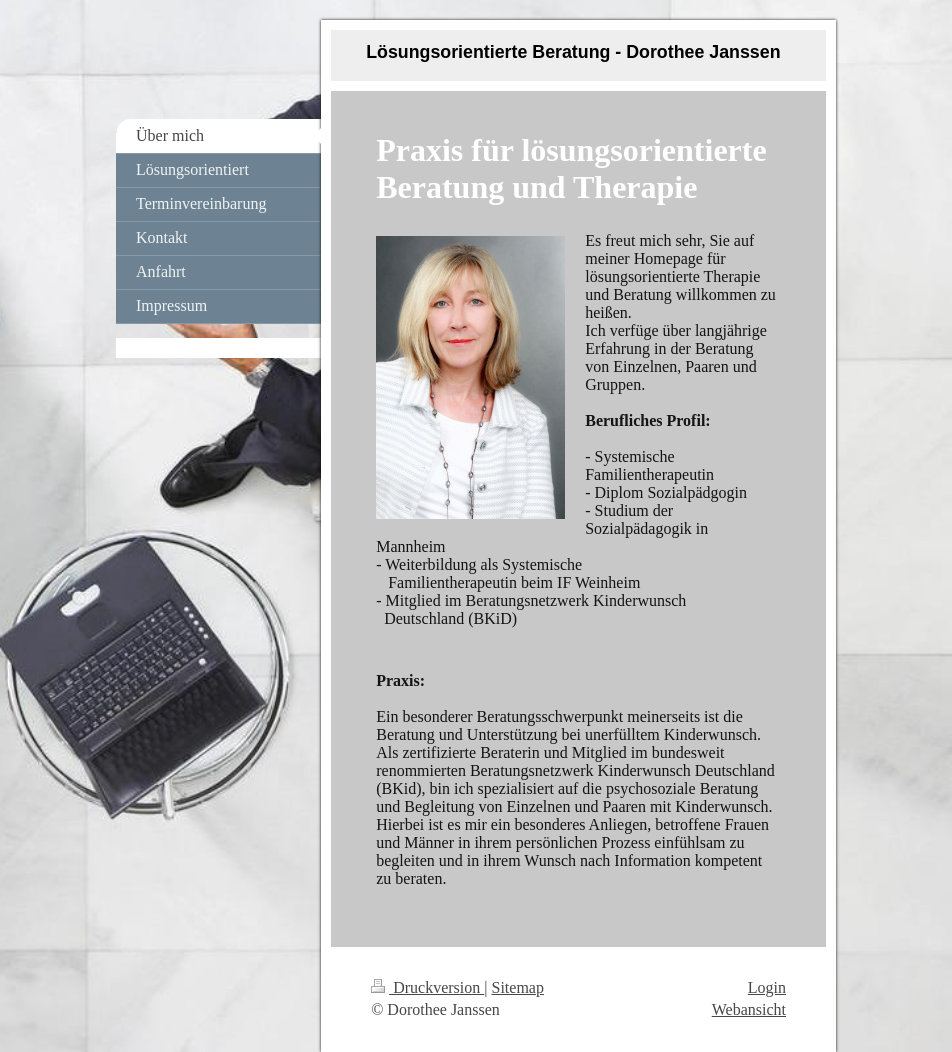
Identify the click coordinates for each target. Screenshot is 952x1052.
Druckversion (427, 987)
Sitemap (518, 987)
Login (767, 987)
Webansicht (749, 1009)
